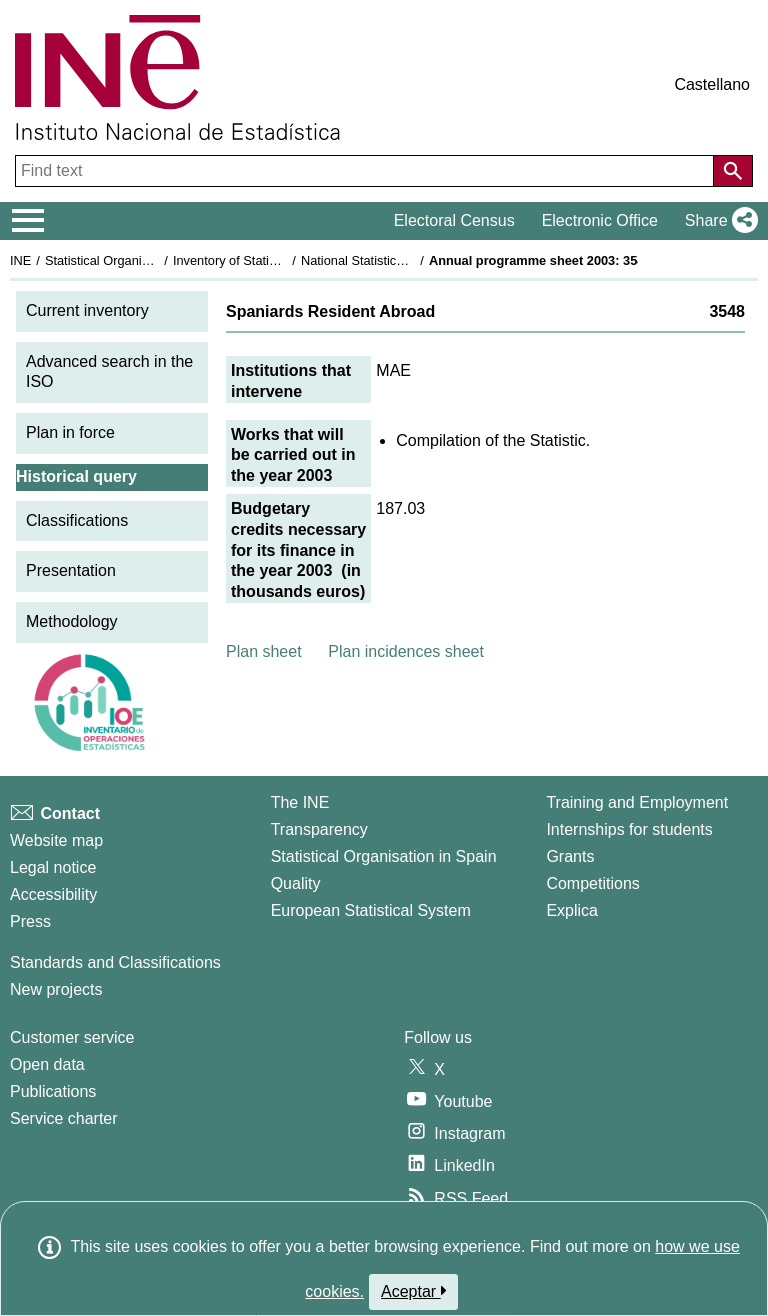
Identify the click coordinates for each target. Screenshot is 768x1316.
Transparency (319, 829)
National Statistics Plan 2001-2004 (399, 260)
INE (20, 260)
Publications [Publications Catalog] (53, 1091)
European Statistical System (371, 910)
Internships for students (629, 829)
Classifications (77, 520)
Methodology (72, 621)
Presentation (71, 570)
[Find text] (366, 171)
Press (30, 921)
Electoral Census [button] (454, 220)
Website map (56, 840)
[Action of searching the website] (733, 171)
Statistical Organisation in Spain (135, 260)
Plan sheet (264, 651)
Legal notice (53, 867)
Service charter (64, 1118)
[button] (717, 221)
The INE (300, 802)
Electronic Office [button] (600, 220)
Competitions (592, 883)
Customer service (72, 1037)
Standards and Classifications (115, 962)
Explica (572, 910)
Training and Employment (637, 802)
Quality (296, 883)
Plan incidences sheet (406, 651)
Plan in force (70, 432)
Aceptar (413, 1291)
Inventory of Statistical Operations (268, 260)
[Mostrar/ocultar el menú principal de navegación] (28, 221)
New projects (56, 989)
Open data (47, 1064)
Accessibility (53, 894)
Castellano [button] (712, 84)
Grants (570, 856)
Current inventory (87, 310)
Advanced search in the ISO (109, 372)
